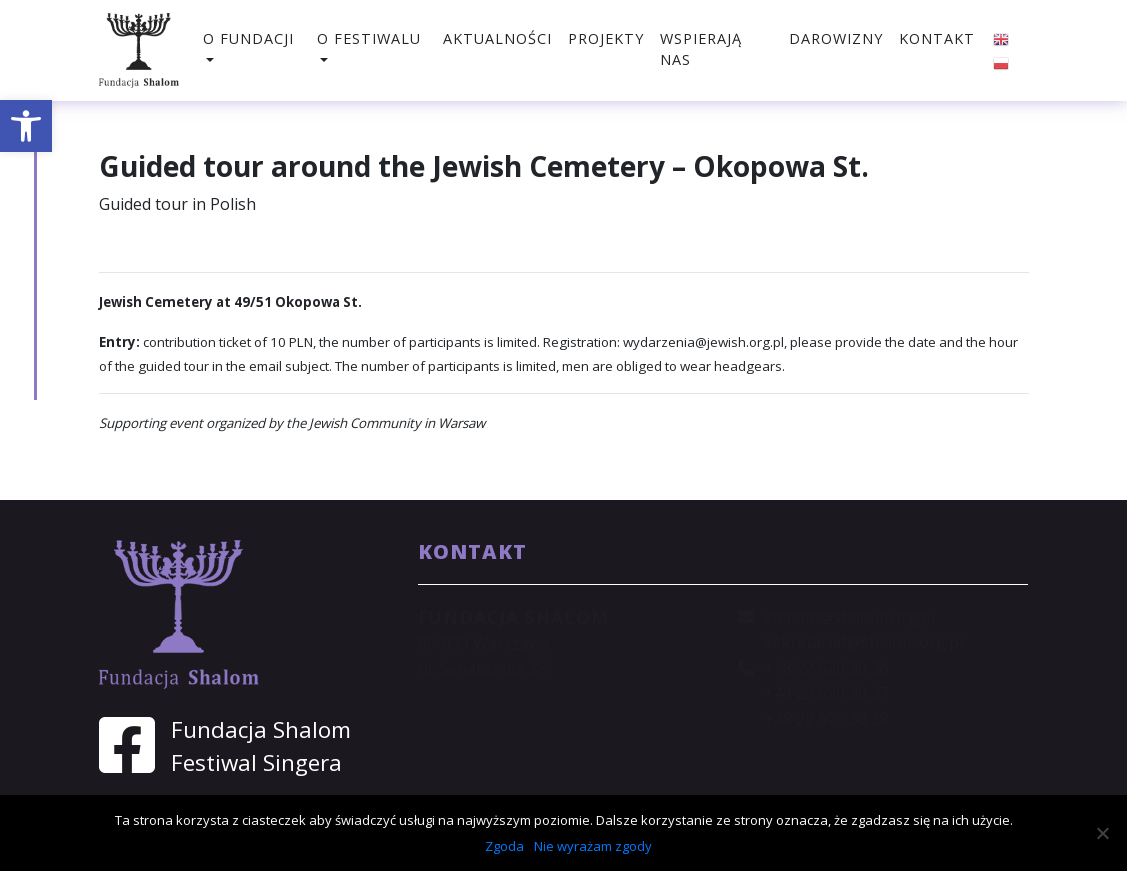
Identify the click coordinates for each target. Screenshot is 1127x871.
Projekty (606, 38)
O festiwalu (369, 38)
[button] (26, 126)
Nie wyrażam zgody (593, 846)
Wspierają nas (701, 49)
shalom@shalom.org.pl (849, 617)
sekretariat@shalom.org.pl (863, 642)
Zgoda (504, 846)
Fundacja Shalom (261, 729)
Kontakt (937, 38)
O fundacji (248, 38)
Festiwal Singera (256, 762)
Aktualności (497, 38)
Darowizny (836, 38)
